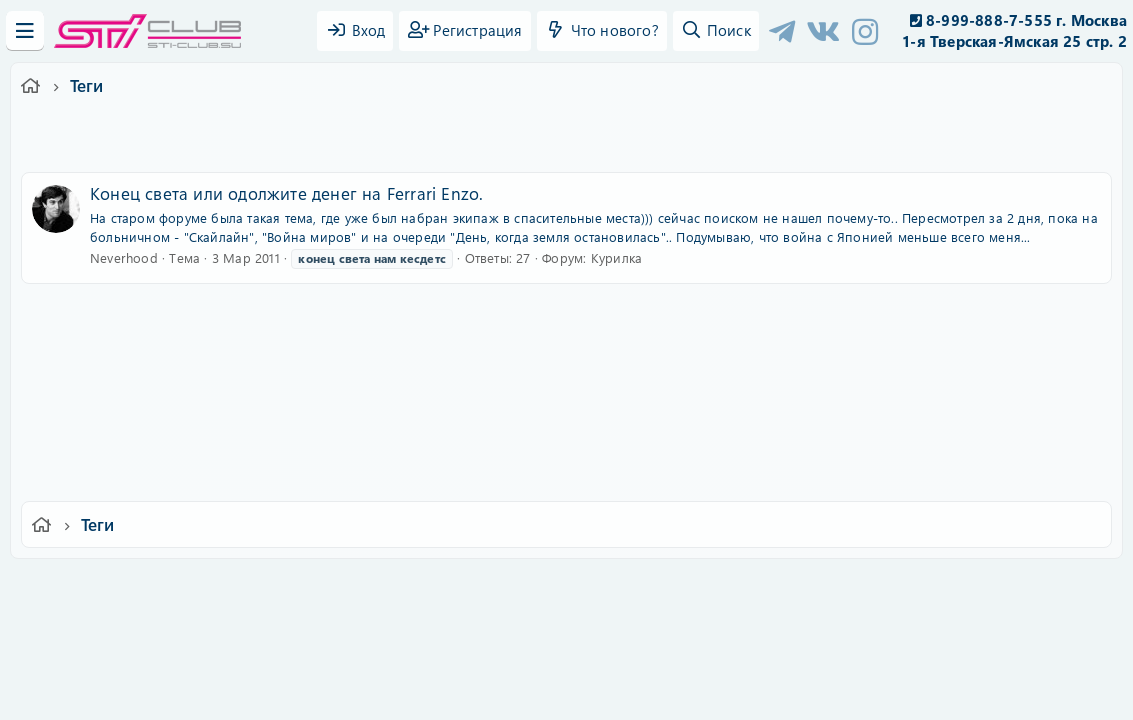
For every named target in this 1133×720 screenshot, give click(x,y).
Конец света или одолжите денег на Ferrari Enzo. (286, 193)
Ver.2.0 (179, 587)
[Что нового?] (602, 31)
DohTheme (618, 692)
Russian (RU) (274, 587)
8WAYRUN (658, 645)
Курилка (616, 257)
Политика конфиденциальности (703, 587)
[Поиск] (716, 31)
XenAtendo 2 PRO (489, 661)
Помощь (852, 587)
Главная (923, 587)
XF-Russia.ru (91, 630)
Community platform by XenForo (566, 615)
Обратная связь (390, 587)
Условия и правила (520, 587)
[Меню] (25, 31)
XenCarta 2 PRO (489, 645)
